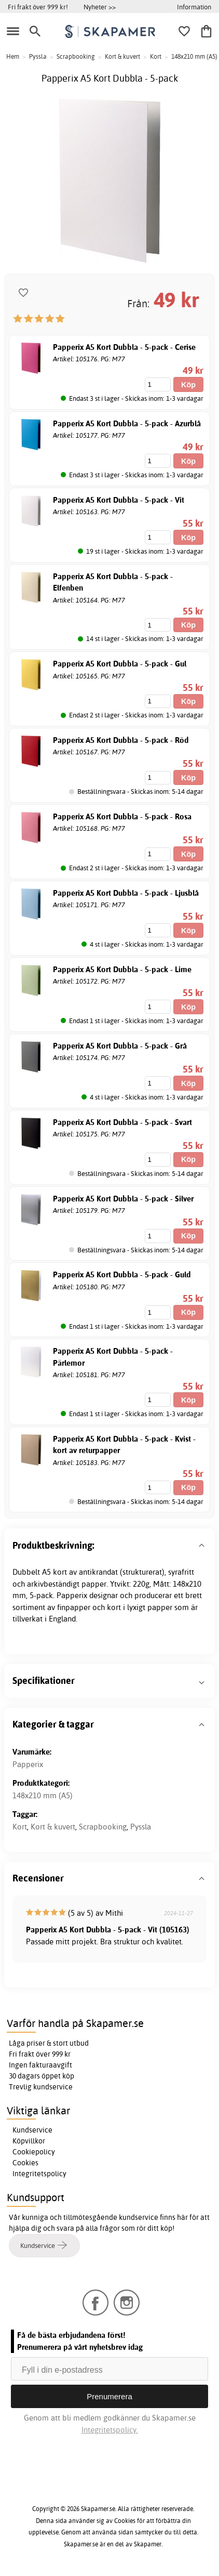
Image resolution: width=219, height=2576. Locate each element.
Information (194, 7)
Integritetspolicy (39, 2173)
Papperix (27, 1764)
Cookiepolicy (33, 2151)
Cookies (25, 2162)
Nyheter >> (100, 7)
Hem (12, 56)
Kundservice (32, 2130)
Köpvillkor (28, 2141)
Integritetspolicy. (109, 2430)
